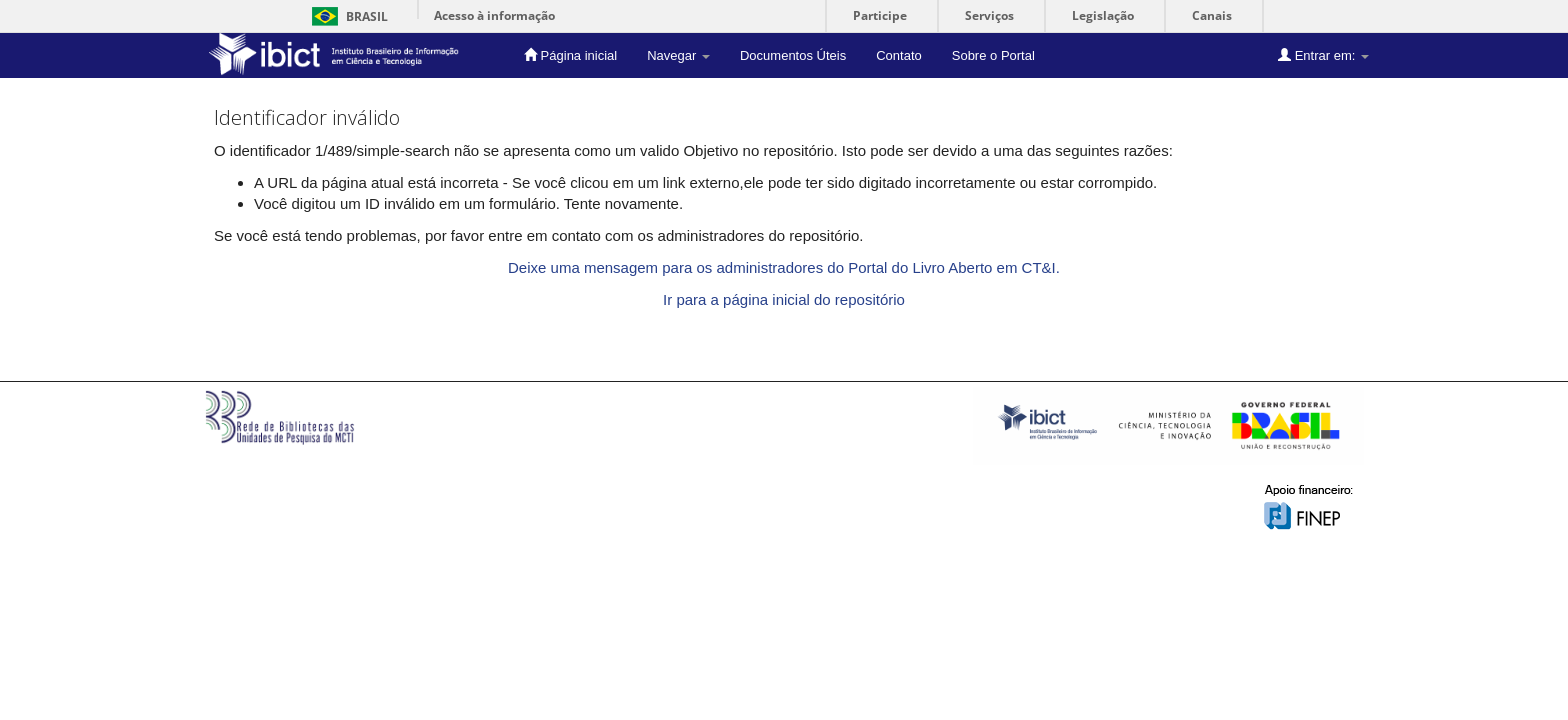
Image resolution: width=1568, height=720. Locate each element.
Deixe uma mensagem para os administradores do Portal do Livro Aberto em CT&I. (784, 267)
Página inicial (570, 55)
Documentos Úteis (793, 55)
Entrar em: (1323, 55)
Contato (899, 55)
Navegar (678, 55)
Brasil (346, 16)
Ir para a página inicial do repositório (784, 299)
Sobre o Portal (993, 55)
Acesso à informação (494, 15)
